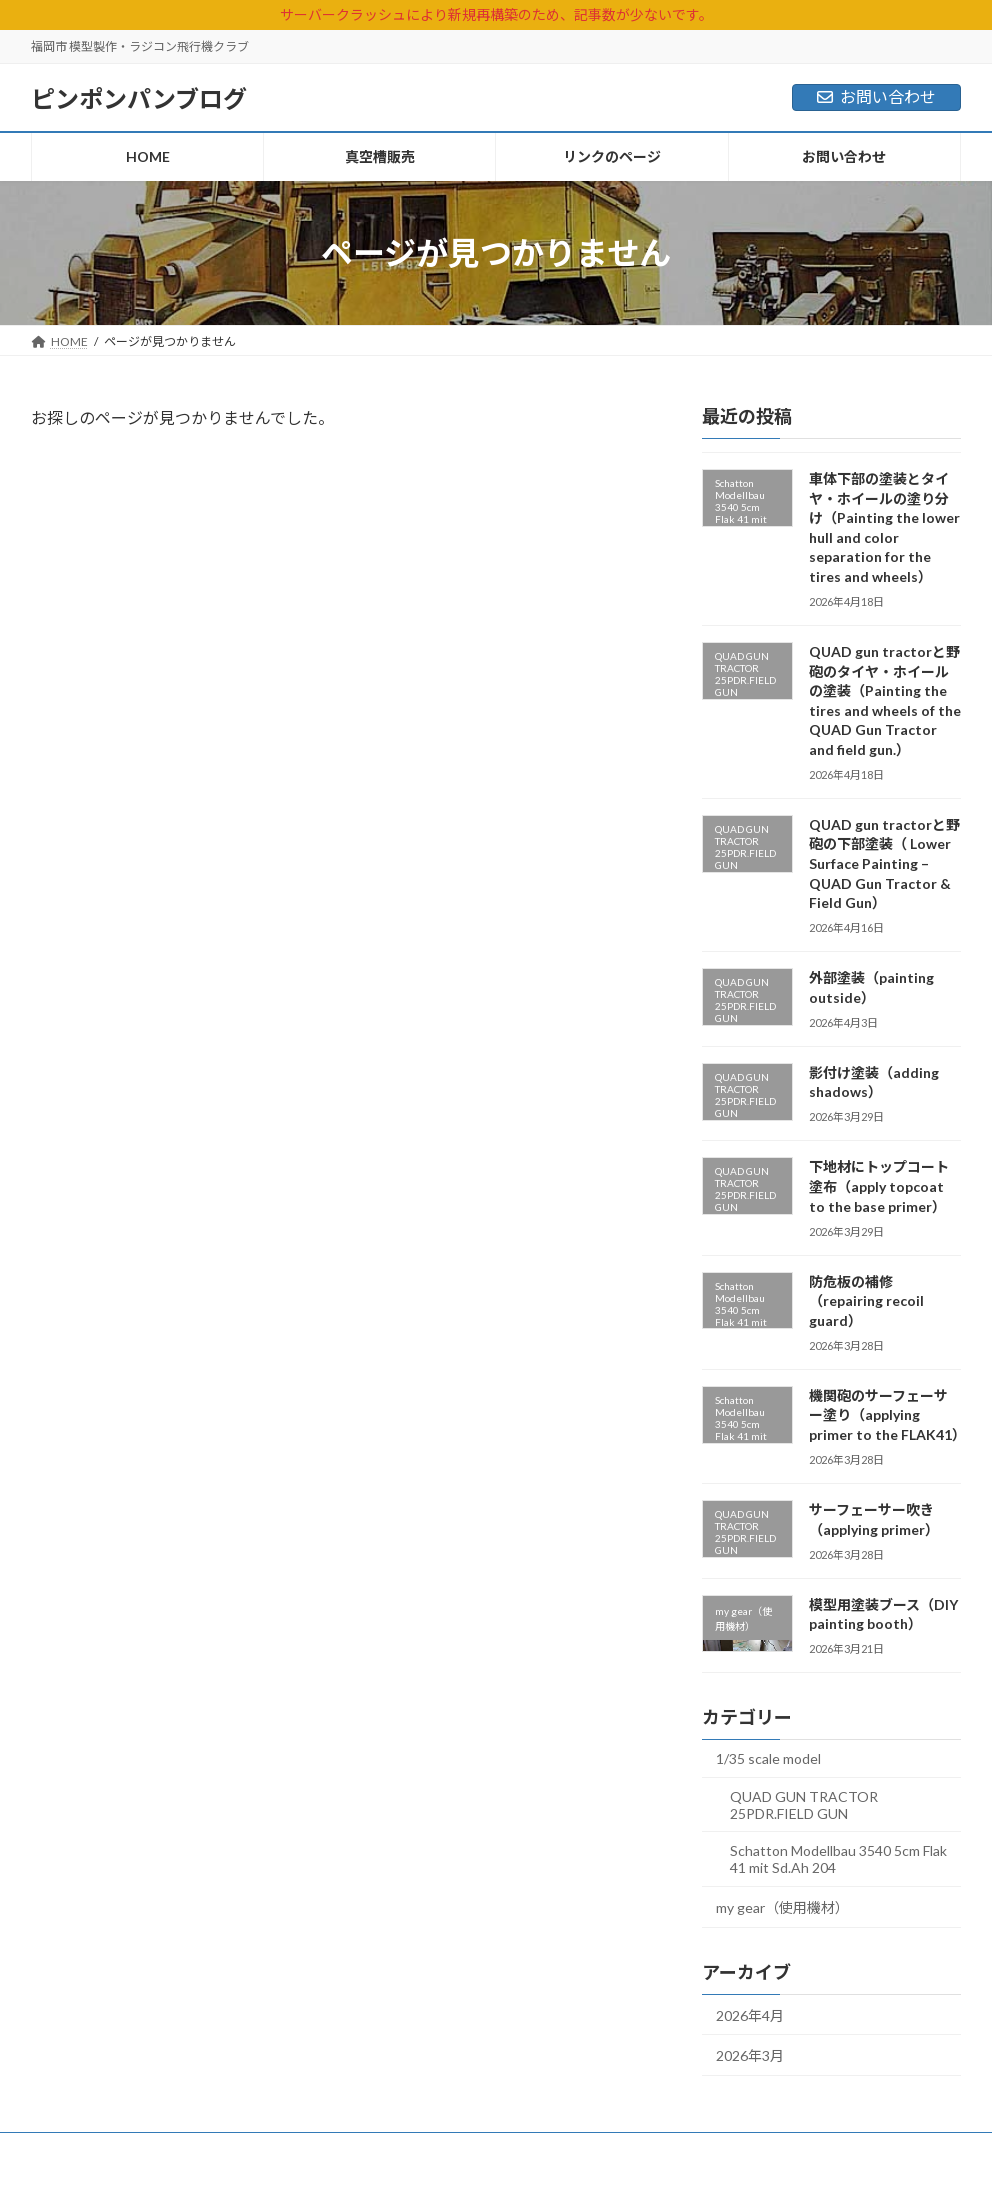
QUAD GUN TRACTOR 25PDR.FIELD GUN (804, 1805)
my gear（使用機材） (782, 1907)
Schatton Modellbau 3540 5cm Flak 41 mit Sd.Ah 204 (838, 1859)
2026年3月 (750, 2055)
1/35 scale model (768, 1758)
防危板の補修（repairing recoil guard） (866, 1301)
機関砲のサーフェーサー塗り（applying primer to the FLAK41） (887, 1415)
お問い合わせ (876, 96)
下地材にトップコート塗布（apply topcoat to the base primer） (879, 1186)
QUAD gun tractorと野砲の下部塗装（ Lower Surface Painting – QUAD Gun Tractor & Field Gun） (884, 863)
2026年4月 (750, 2015)
